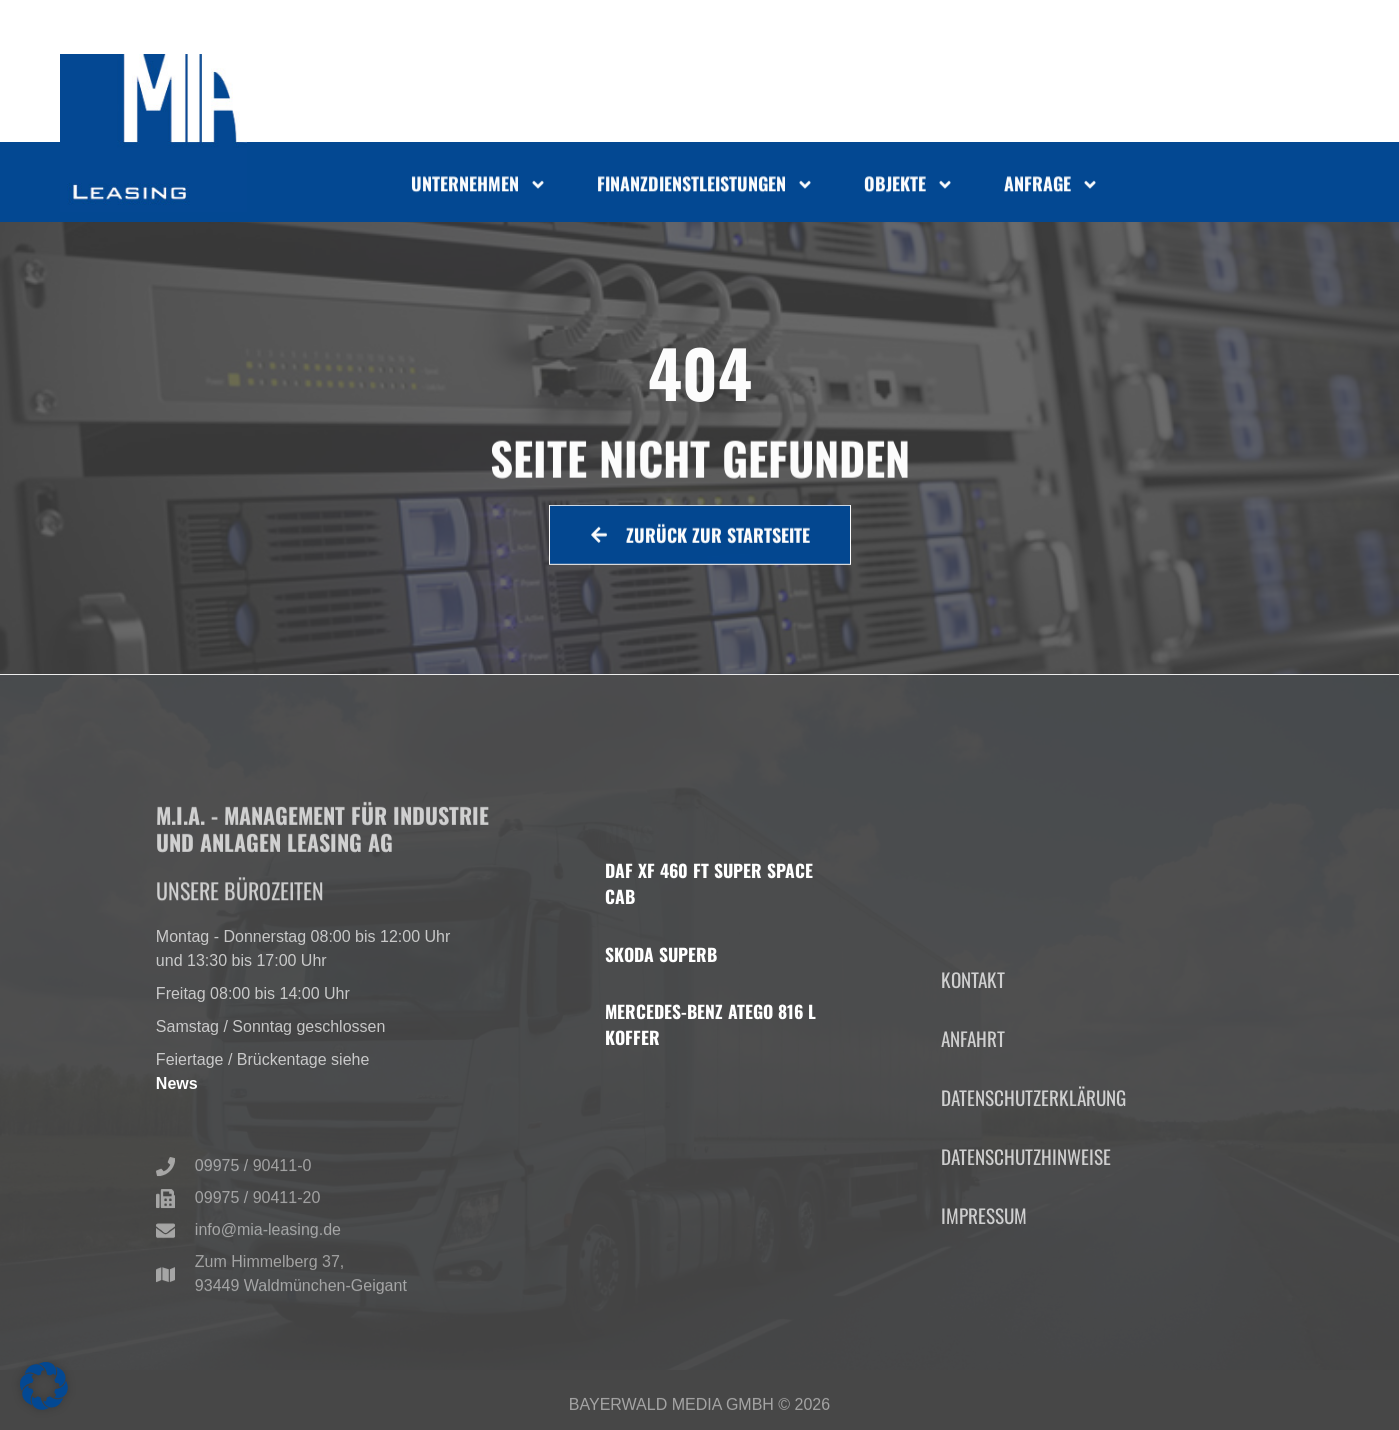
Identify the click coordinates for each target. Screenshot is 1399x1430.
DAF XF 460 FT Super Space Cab (709, 883)
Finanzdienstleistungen (705, 188)
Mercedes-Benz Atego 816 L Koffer (710, 1024)
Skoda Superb (661, 954)
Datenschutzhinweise (1026, 1248)
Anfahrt (973, 1129)
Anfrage (1051, 188)
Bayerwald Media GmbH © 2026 (699, 1410)
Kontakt (973, 1070)
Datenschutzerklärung (1033, 1189)
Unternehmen (479, 188)
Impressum (984, 1307)
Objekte (909, 188)
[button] (44, 1386)
